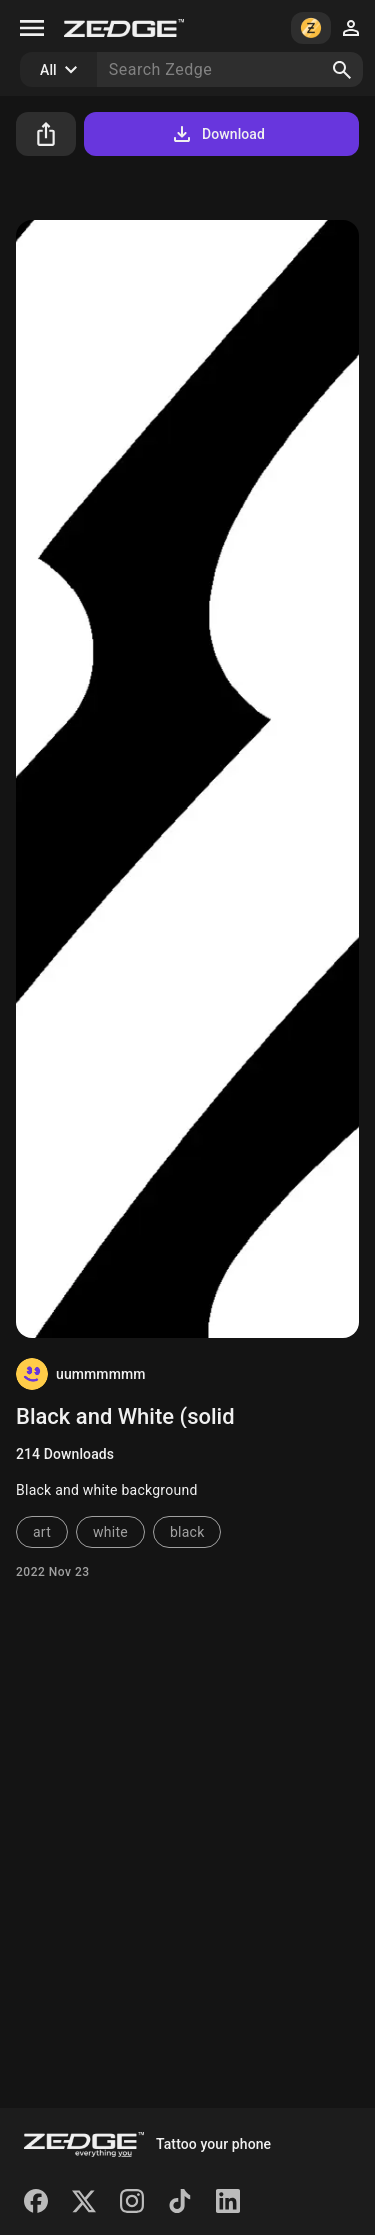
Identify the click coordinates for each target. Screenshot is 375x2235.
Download (217, 134)
